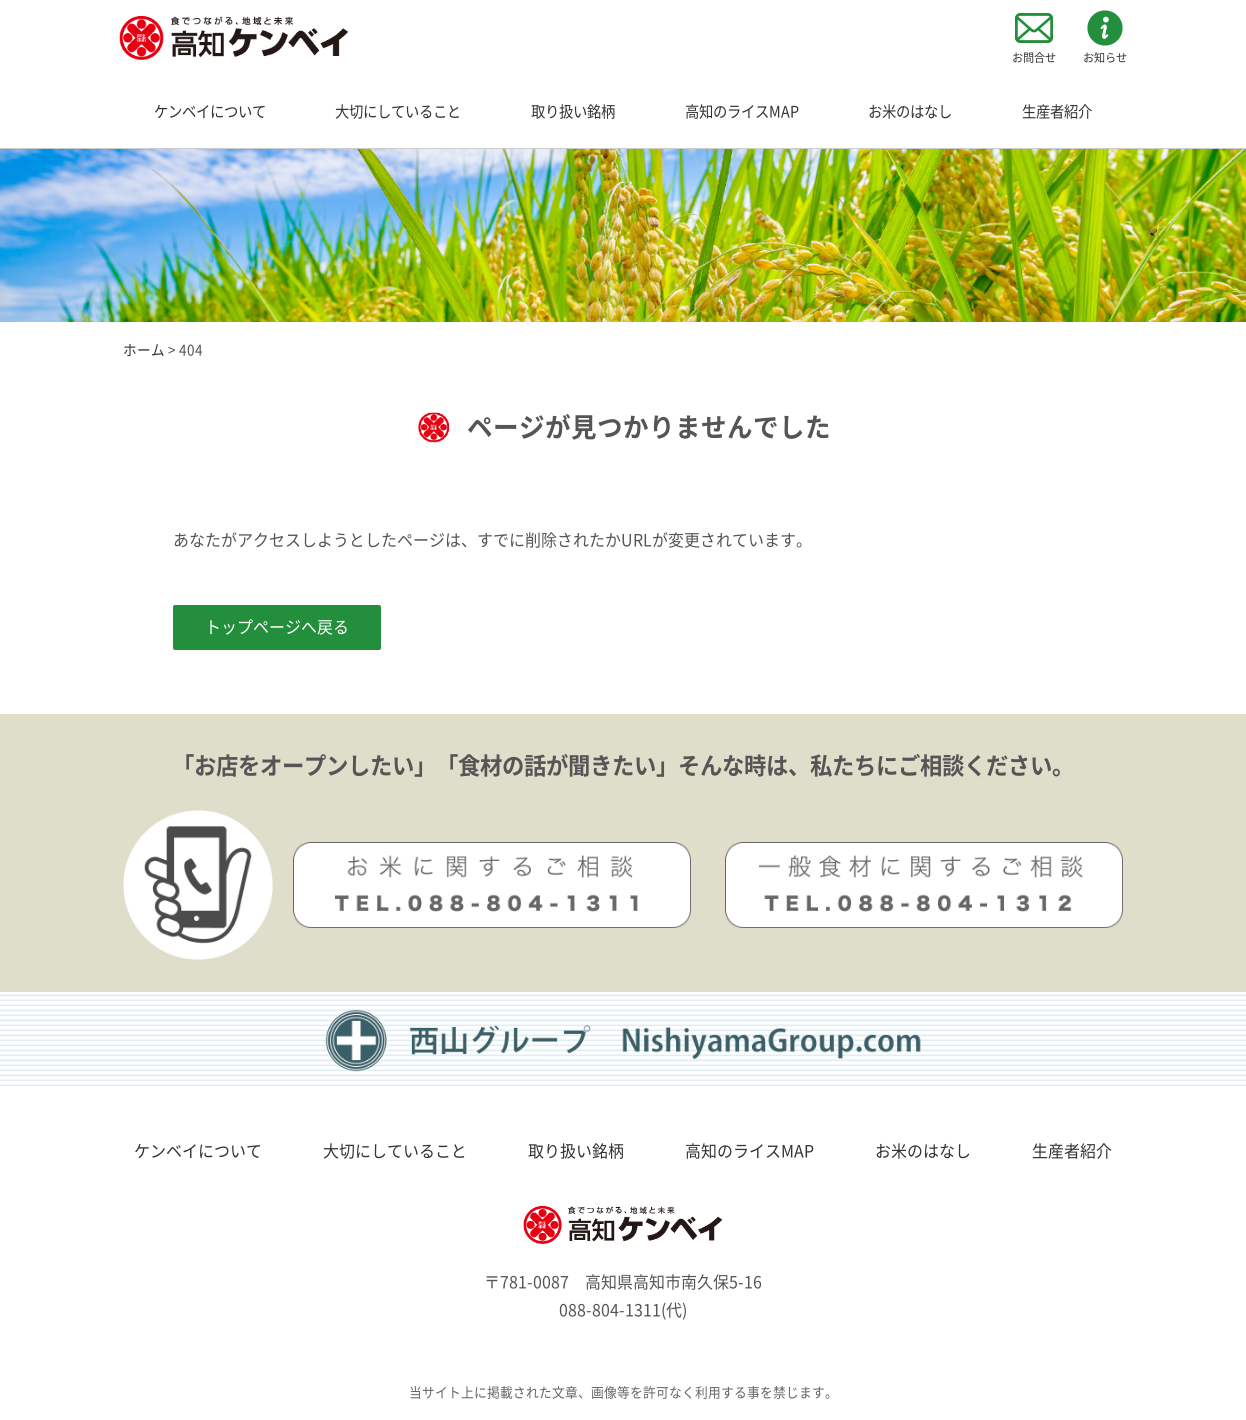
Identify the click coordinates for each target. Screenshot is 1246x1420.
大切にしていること (398, 111)
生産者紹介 (1057, 111)
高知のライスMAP (742, 111)
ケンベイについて (210, 111)
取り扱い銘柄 (573, 111)
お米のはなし (910, 111)
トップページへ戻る (277, 627)
